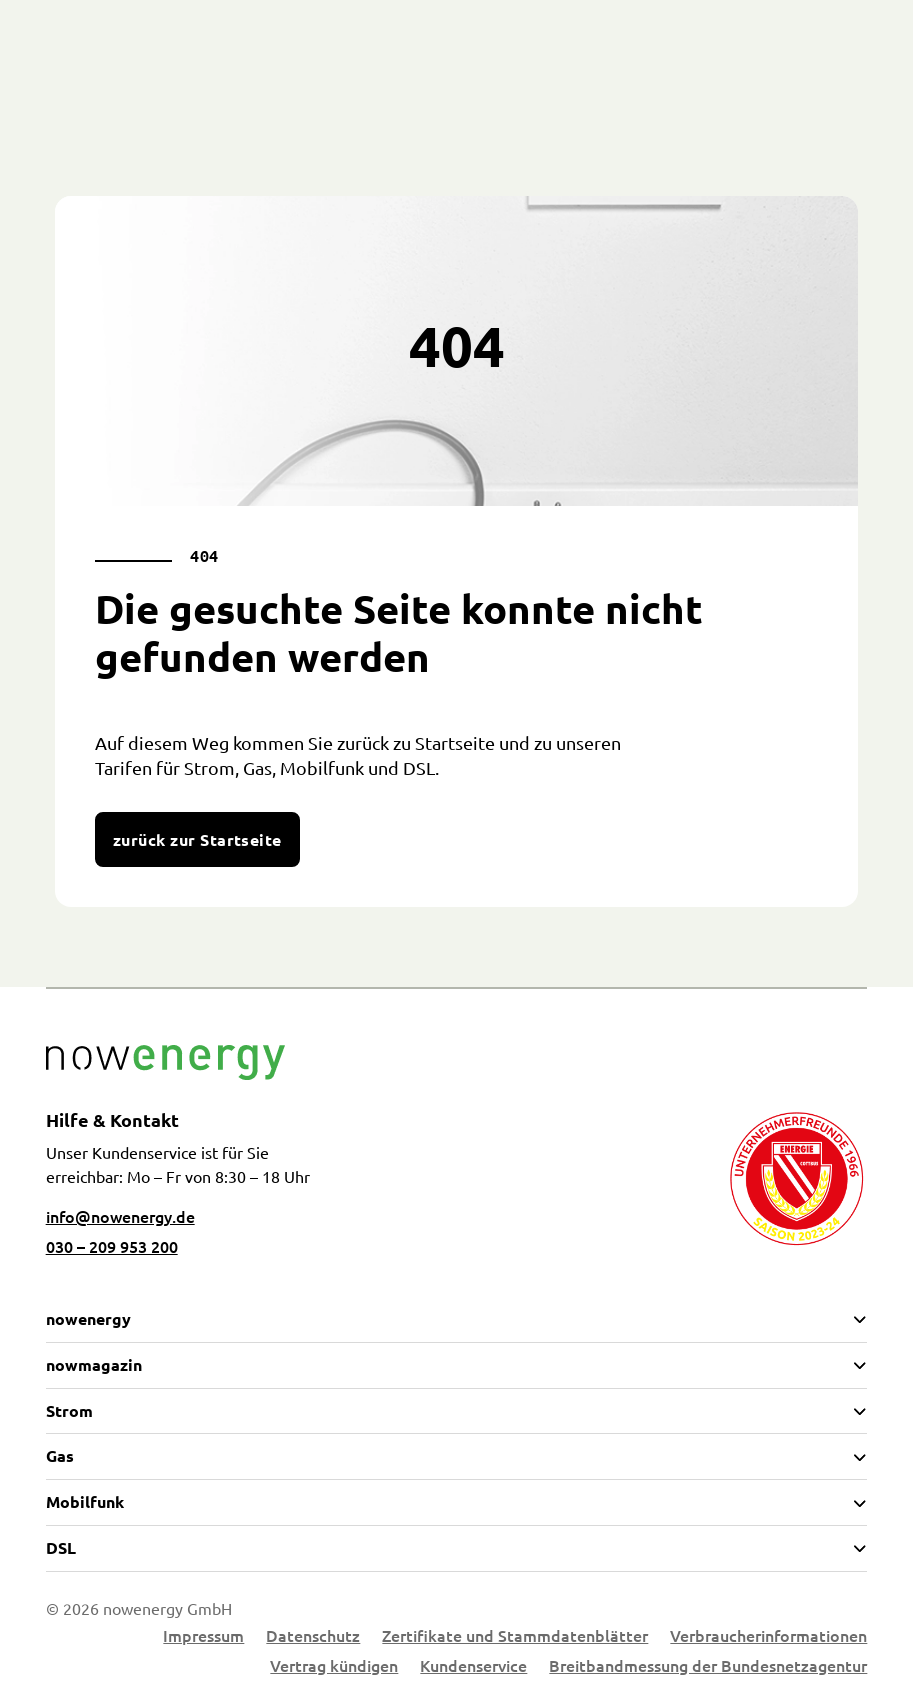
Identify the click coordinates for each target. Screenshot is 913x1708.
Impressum (203, 1637)
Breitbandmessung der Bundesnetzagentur (708, 1667)
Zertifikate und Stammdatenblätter (515, 1637)
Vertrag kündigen (334, 1667)
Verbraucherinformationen (768, 1637)
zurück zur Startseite (197, 839)
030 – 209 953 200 (112, 1246)
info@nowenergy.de (120, 1216)
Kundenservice (473, 1667)
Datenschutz (313, 1637)
